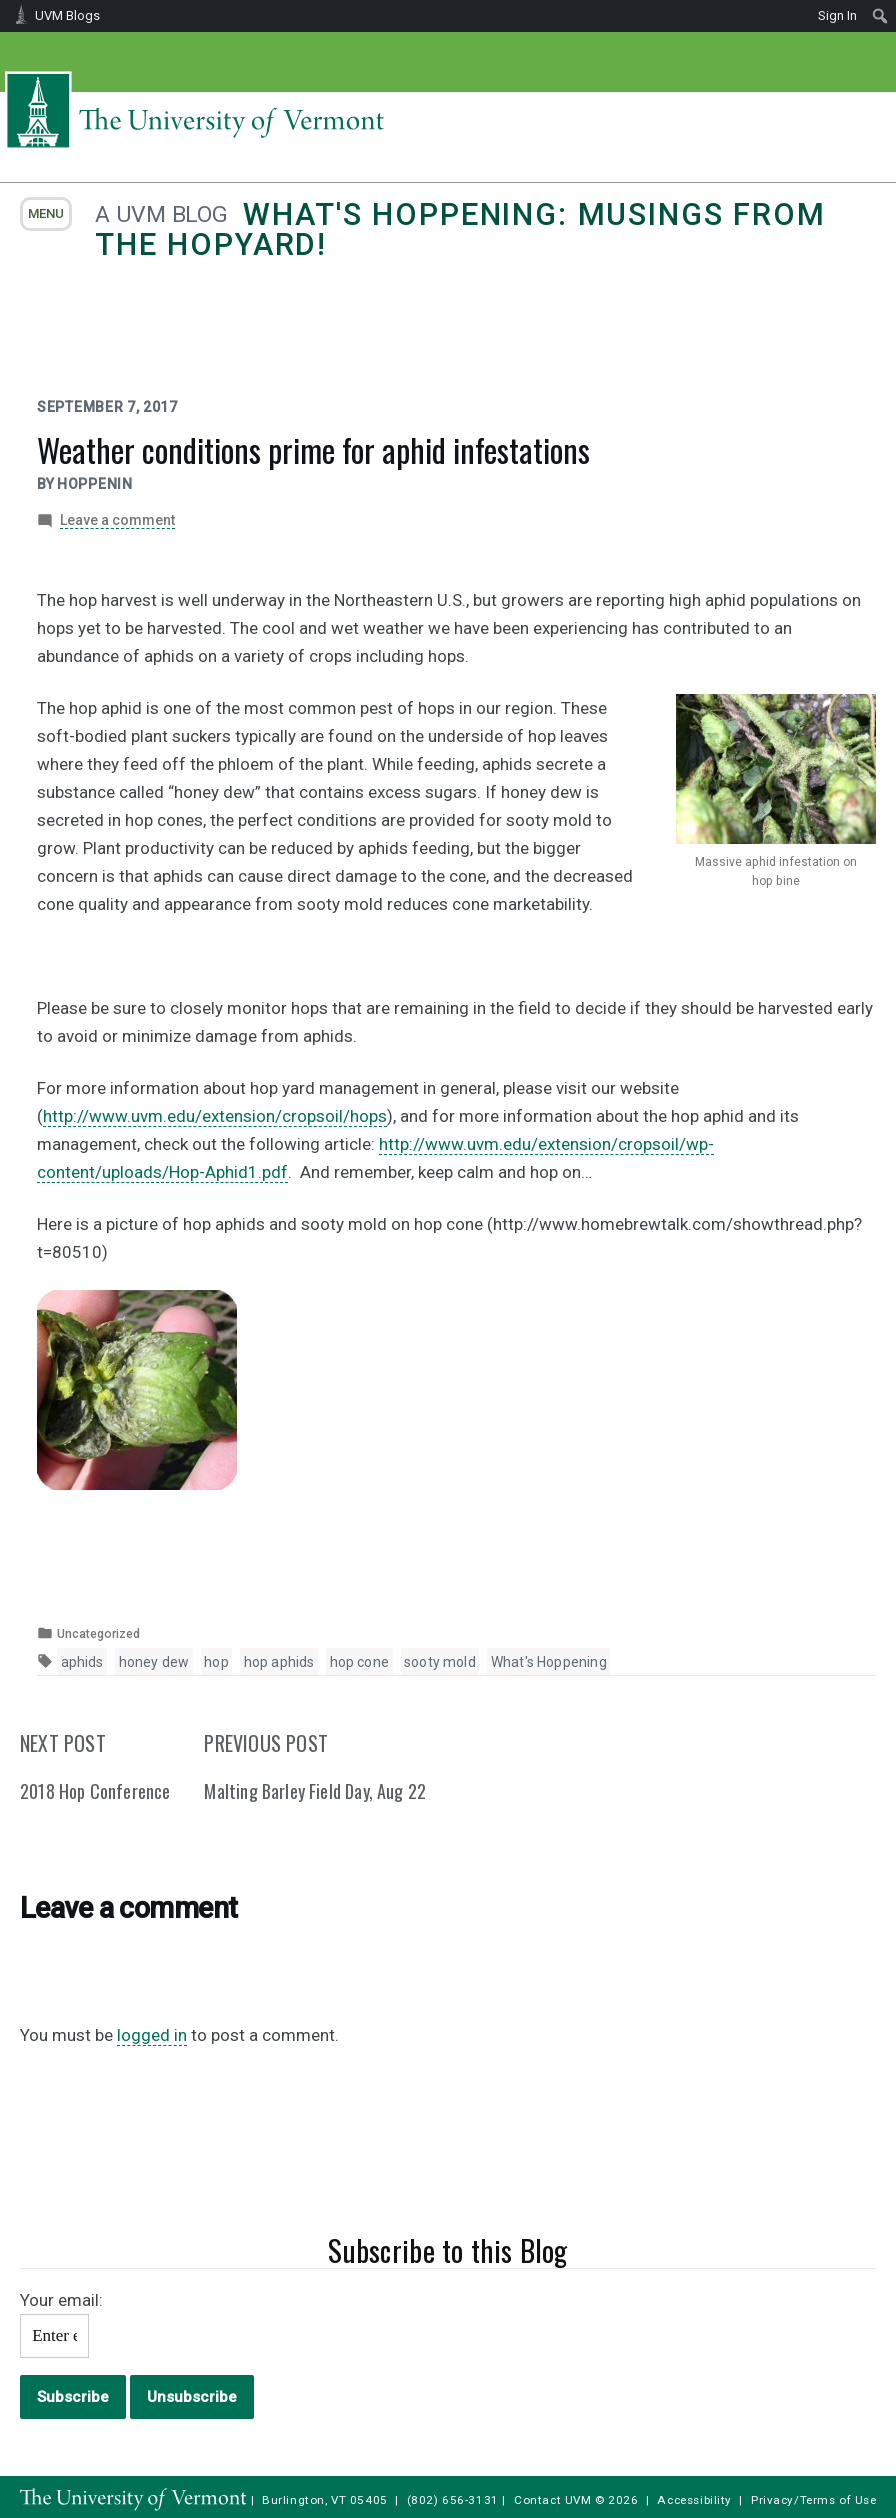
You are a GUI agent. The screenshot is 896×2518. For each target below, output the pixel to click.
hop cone (359, 1662)
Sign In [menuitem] (837, 15)
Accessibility (694, 2500)
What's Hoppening (549, 1662)
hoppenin (95, 484)
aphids (82, 1662)
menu (46, 213)
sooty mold (440, 1662)
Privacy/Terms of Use (814, 2500)
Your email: (61, 2300)
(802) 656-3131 (453, 2500)
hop (216, 1662)
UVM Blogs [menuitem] (67, 15)
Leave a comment (117, 520)
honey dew (154, 1662)
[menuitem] (880, 16)
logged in (152, 2035)
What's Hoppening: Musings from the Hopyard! (460, 229)
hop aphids (279, 1662)
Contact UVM (552, 2500)
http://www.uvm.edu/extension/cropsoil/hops (215, 1116)
